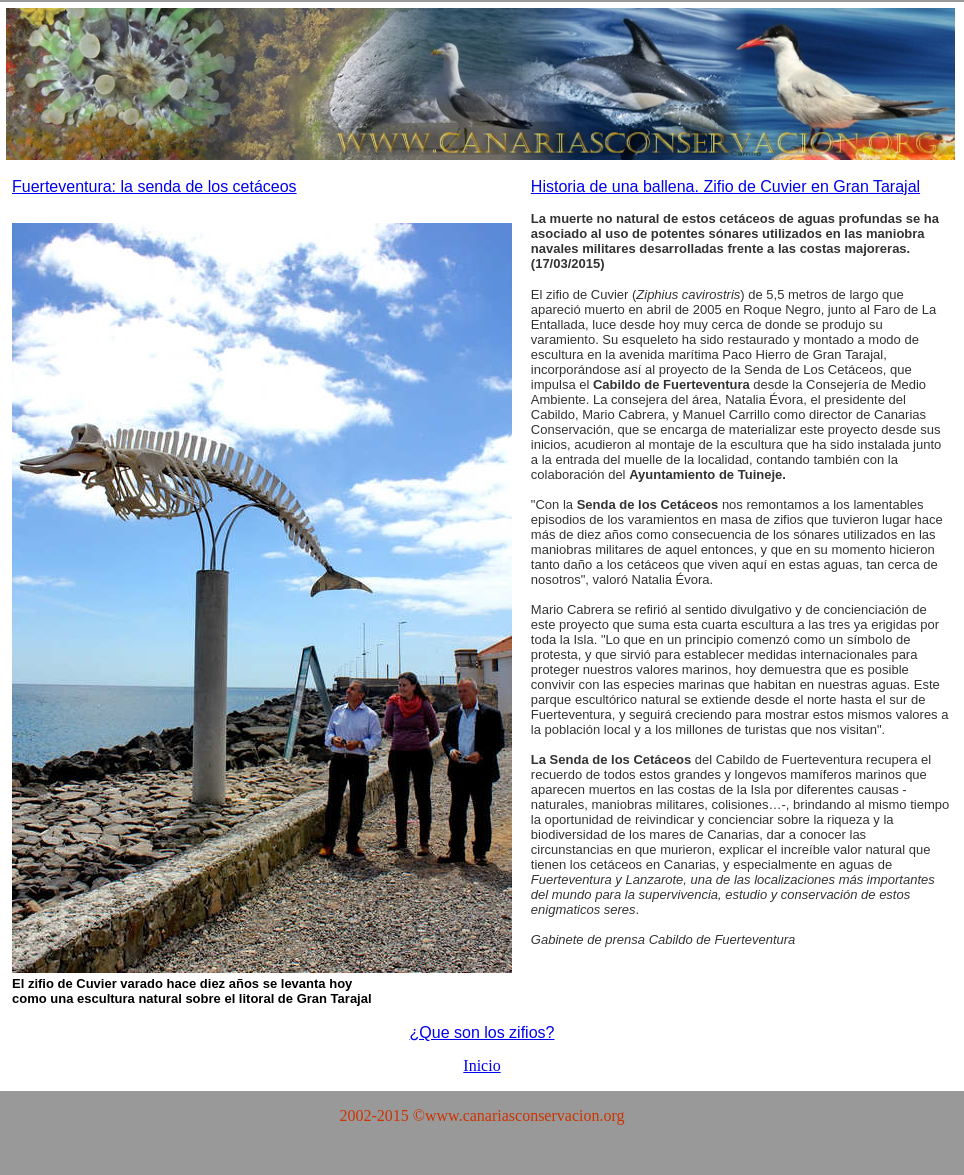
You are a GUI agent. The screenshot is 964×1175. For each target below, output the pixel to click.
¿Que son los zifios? (482, 1032)
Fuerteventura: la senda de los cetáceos (154, 186)
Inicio (481, 1065)
